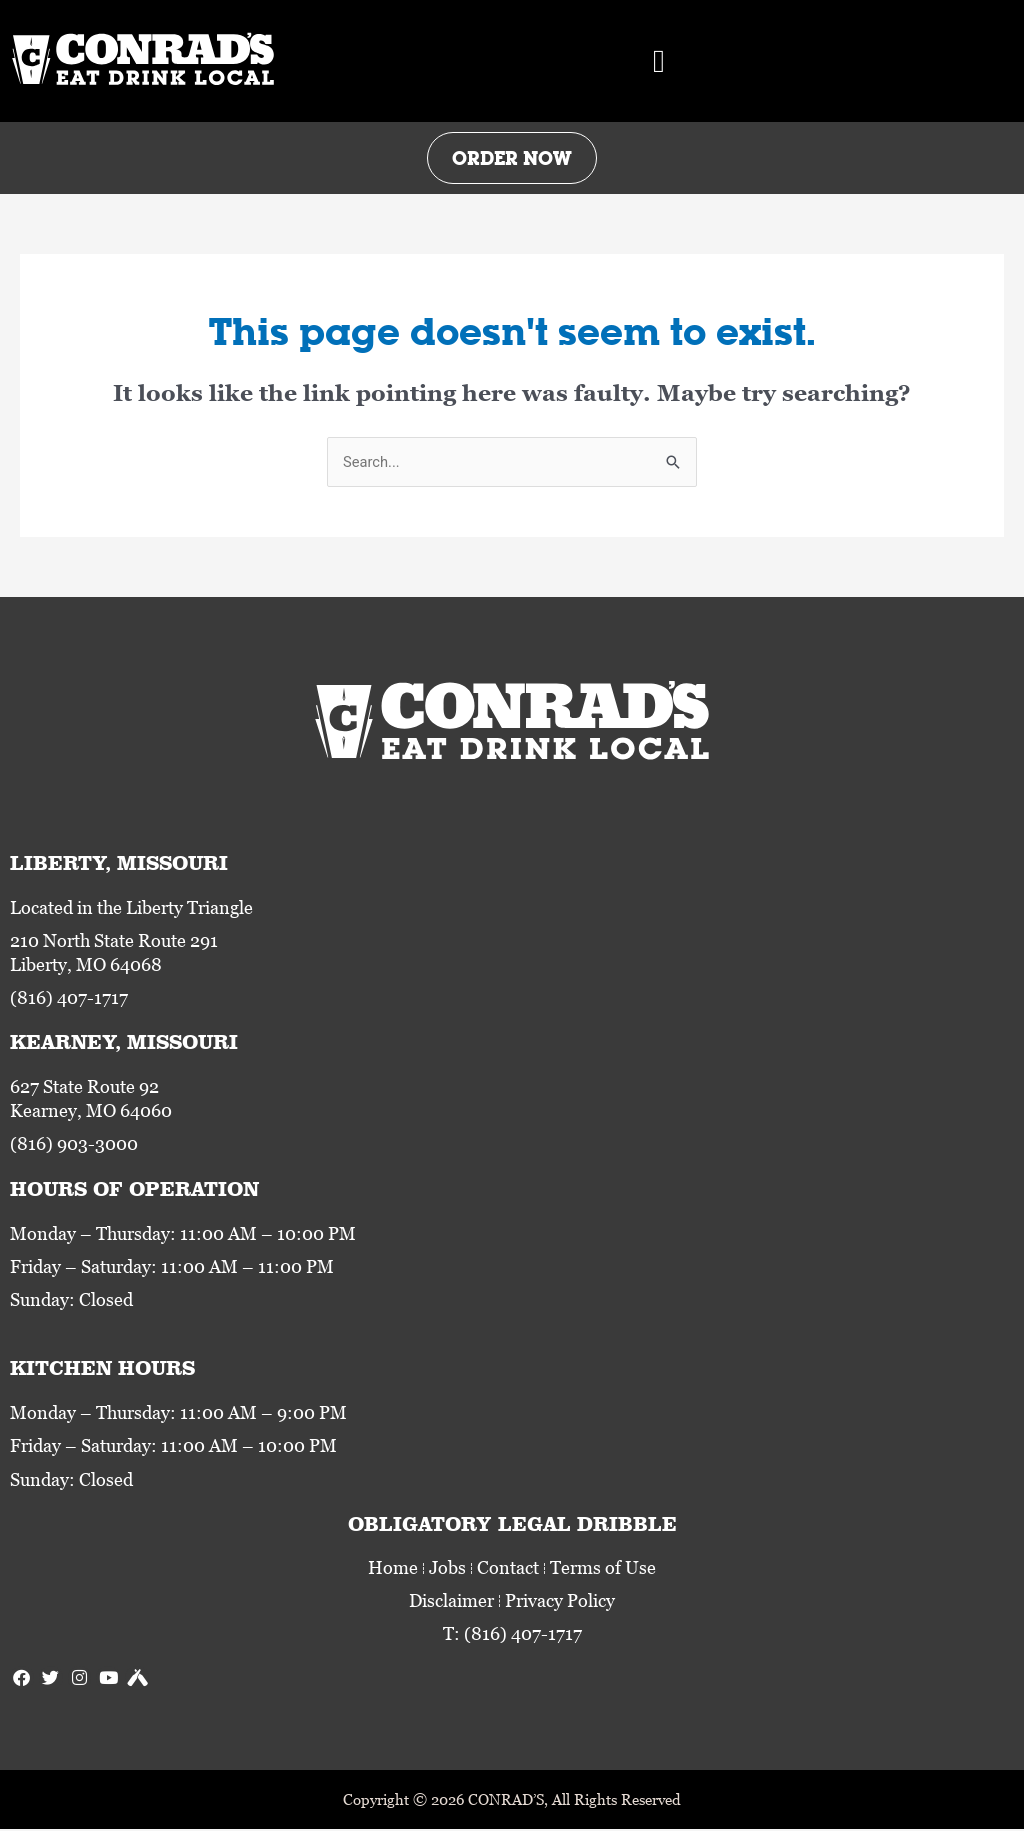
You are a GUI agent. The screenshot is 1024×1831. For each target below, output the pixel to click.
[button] (659, 61)
